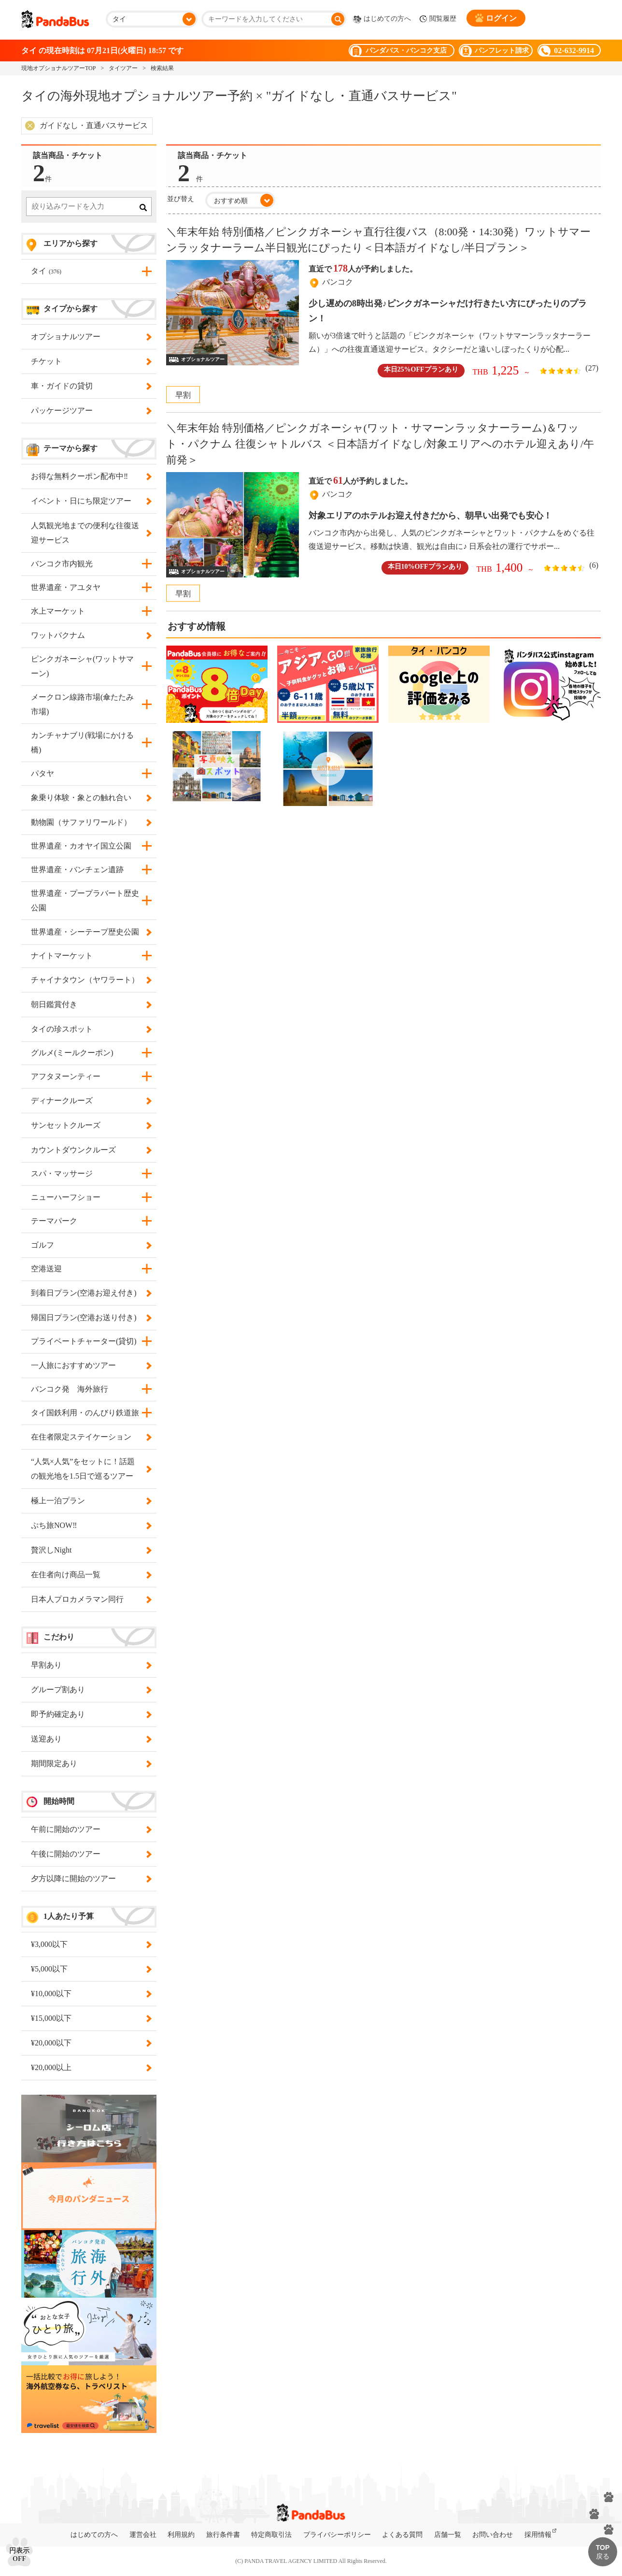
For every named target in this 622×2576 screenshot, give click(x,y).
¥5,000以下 (88, 1969)
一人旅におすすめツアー (88, 1365)
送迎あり (88, 1739)
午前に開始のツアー (88, 1829)
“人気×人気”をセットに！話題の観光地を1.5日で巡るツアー (88, 1469)
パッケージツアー (88, 411)
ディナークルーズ (88, 1101)
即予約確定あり (88, 1714)
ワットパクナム (88, 635)
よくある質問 (402, 2534)
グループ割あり (88, 1690)
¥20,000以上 (88, 2068)
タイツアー (123, 68)
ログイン (496, 18)
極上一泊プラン (88, 1501)
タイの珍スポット (88, 1029)
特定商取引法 (271, 2534)
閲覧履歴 (438, 18)
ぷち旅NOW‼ (88, 1525)
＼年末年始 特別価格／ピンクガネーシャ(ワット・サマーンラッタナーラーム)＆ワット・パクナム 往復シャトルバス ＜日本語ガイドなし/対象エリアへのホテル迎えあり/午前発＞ (380, 444)
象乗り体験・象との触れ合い (88, 798)
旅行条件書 (223, 2534)
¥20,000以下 (88, 2043)
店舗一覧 (447, 2534)
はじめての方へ (382, 19)
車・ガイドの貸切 (88, 386)
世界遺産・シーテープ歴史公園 (88, 932)
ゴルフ (88, 1245)
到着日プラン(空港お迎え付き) (88, 1293)
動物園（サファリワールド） (88, 822)
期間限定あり (88, 1764)
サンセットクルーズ (88, 1125)
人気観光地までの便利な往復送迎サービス (88, 533)
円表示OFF (19, 2554)
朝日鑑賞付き (88, 1005)
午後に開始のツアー (88, 1854)
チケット (88, 361)
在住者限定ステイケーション (88, 1437)
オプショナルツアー (88, 337)
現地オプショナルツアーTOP (58, 68)
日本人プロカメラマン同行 (88, 1599)
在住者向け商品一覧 (88, 1575)
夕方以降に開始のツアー (88, 1879)
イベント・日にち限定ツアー (88, 501)
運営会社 (142, 2534)
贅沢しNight (88, 1550)
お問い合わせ (492, 2534)
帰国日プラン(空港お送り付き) (88, 1318)
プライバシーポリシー (337, 2534)
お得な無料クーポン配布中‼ (88, 476)
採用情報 (537, 2534)
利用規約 (181, 2534)
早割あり (88, 1665)
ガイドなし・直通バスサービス (94, 125)
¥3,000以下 (88, 1944)
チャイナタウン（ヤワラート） (88, 980)
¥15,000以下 (88, 2018)
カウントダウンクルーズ (88, 1150)
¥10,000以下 (88, 1994)
